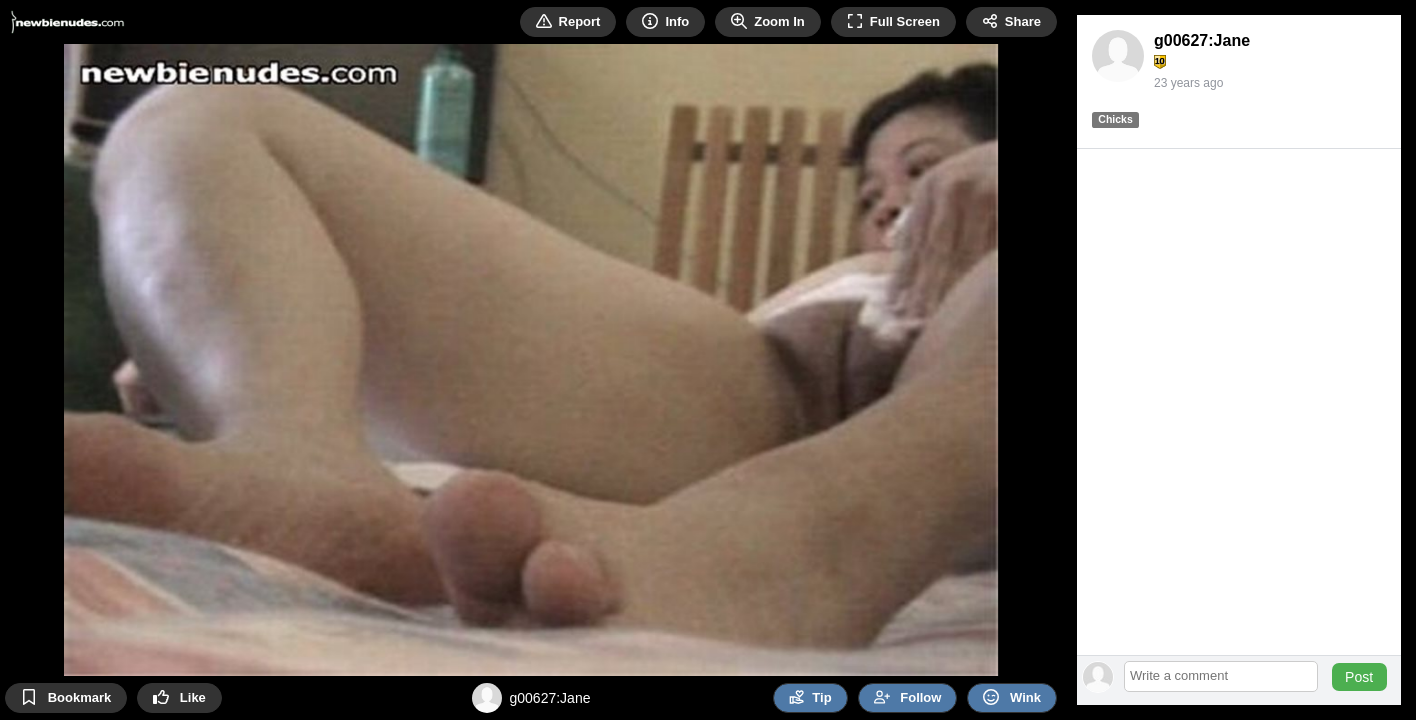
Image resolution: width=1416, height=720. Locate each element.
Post (1359, 677)
